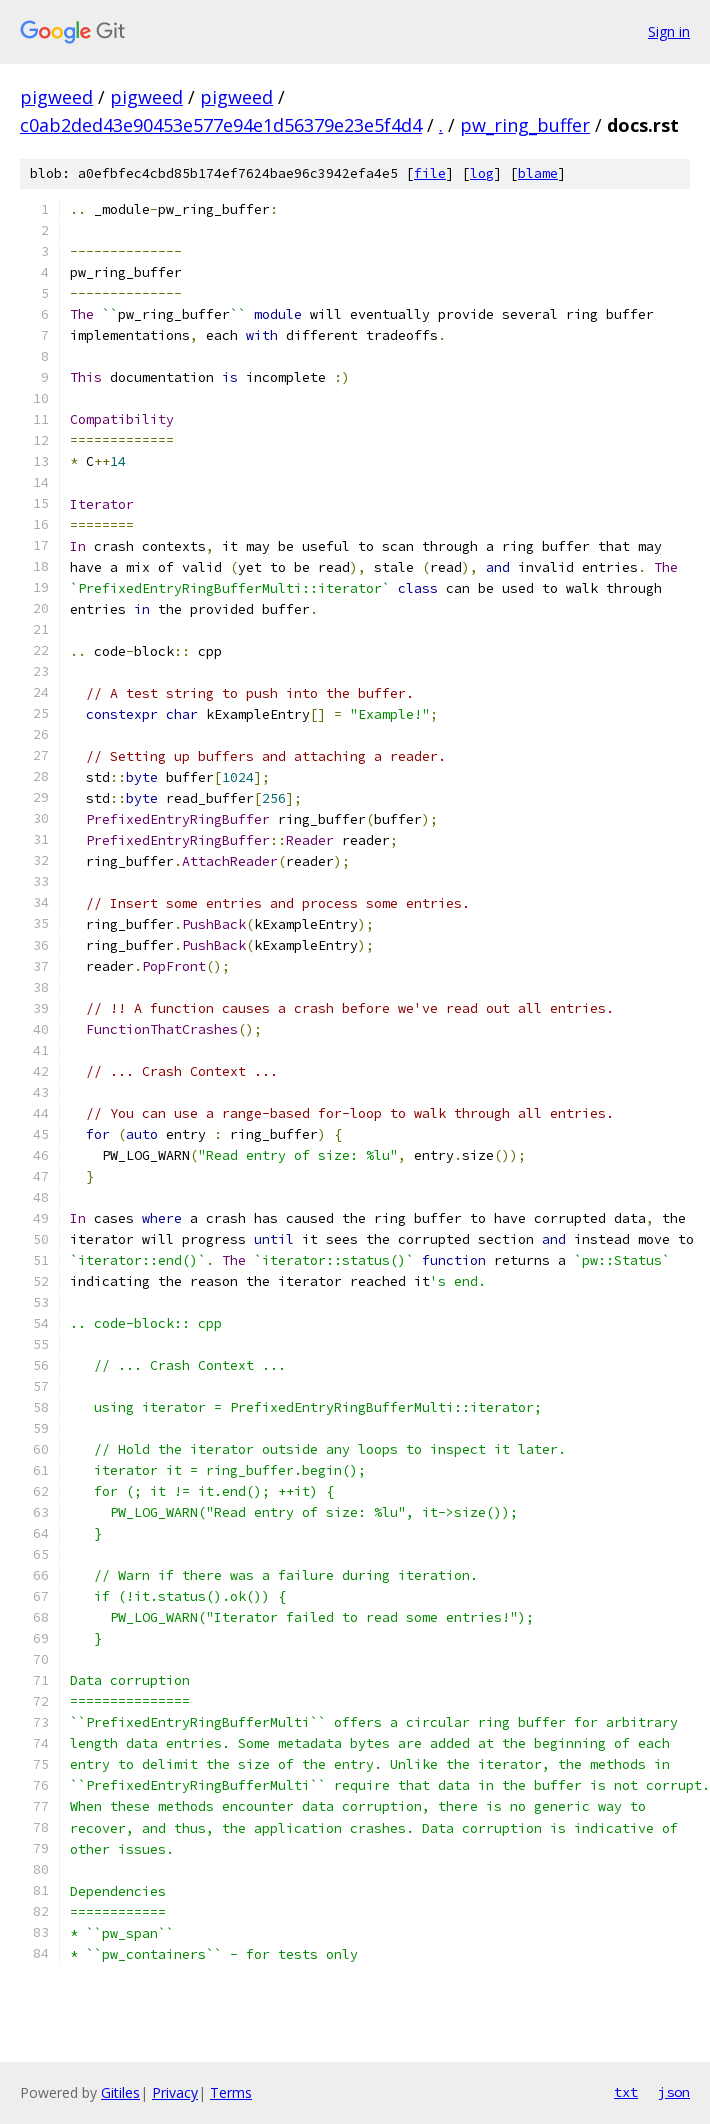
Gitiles (120, 2092)
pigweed (56, 97)
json (674, 2092)
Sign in (669, 31)
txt (626, 2092)
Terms (231, 2092)
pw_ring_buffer (525, 125)
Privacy (175, 2092)
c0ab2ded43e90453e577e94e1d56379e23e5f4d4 (221, 125)
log (482, 173)
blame (538, 173)
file (430, 173)
